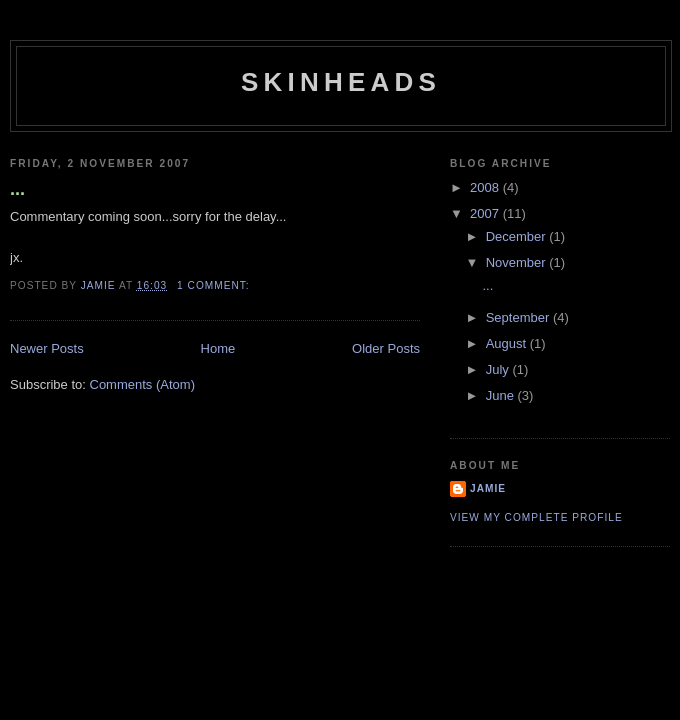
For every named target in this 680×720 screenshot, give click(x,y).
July (499, 369)
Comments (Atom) (142, 384)
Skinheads (341, 82)
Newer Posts (47, 348)
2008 (486, 187)
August (508, 343)
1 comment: (215, 285)
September (519, 317)
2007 (486, 213)
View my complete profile (536, 517)
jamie (488, 488)
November (518, 262)
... (17, 189)
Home (218, 348)
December (518, 236)
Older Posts (386, 348)
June (502, 395)
